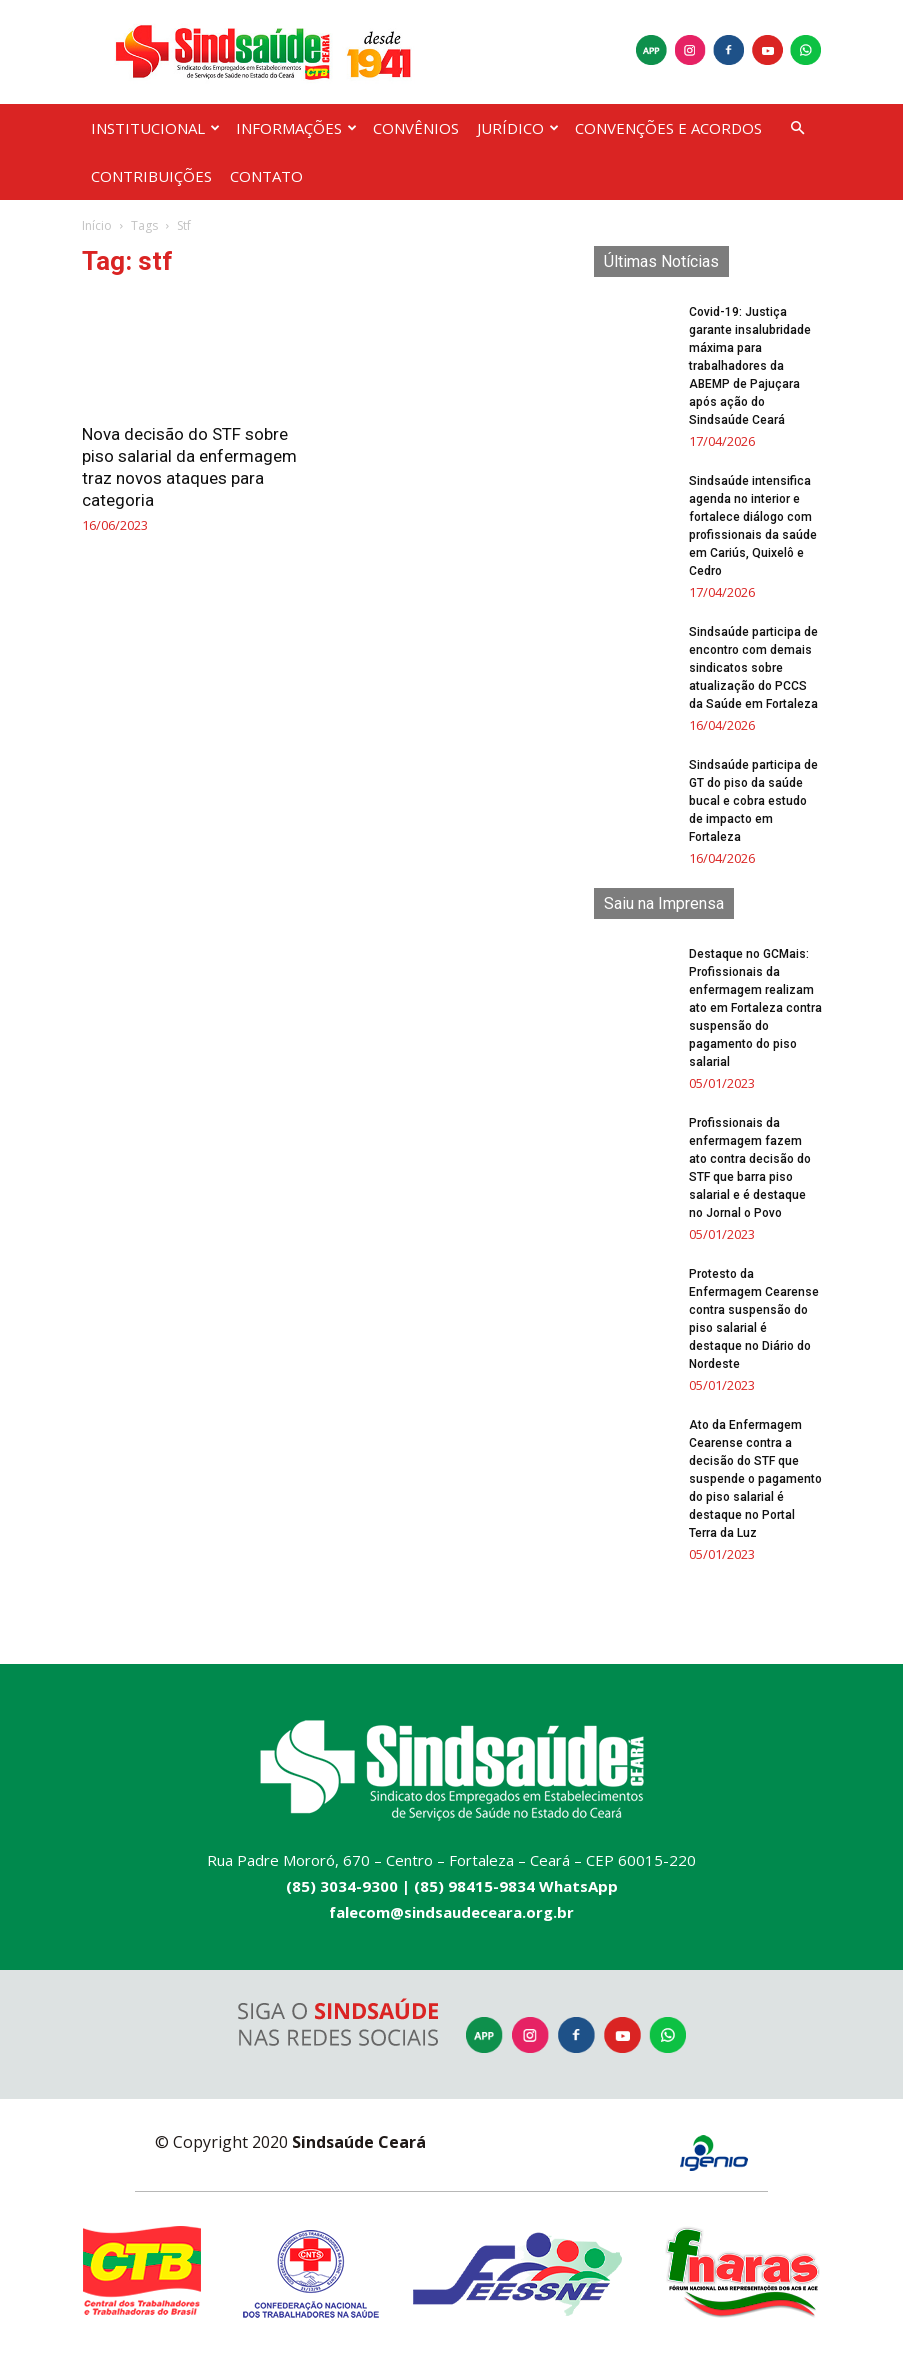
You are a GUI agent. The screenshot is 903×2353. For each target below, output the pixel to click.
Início (97, 225)
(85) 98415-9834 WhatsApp (516, 1886)
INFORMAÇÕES (296, 128)
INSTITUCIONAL (155, 128)
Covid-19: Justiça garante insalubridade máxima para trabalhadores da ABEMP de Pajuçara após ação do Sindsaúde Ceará (750, 366)
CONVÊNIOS (416, 128)
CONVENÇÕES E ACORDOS (668, 128)
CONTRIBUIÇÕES (151, 176)
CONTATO (266, 176)
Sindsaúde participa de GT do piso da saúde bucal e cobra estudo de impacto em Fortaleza (753, 801)
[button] (798, 128)
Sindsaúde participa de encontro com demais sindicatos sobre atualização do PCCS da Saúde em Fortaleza (753, 668)
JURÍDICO (518, 128)
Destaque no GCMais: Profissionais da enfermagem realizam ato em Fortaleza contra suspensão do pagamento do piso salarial (755, 1008)
